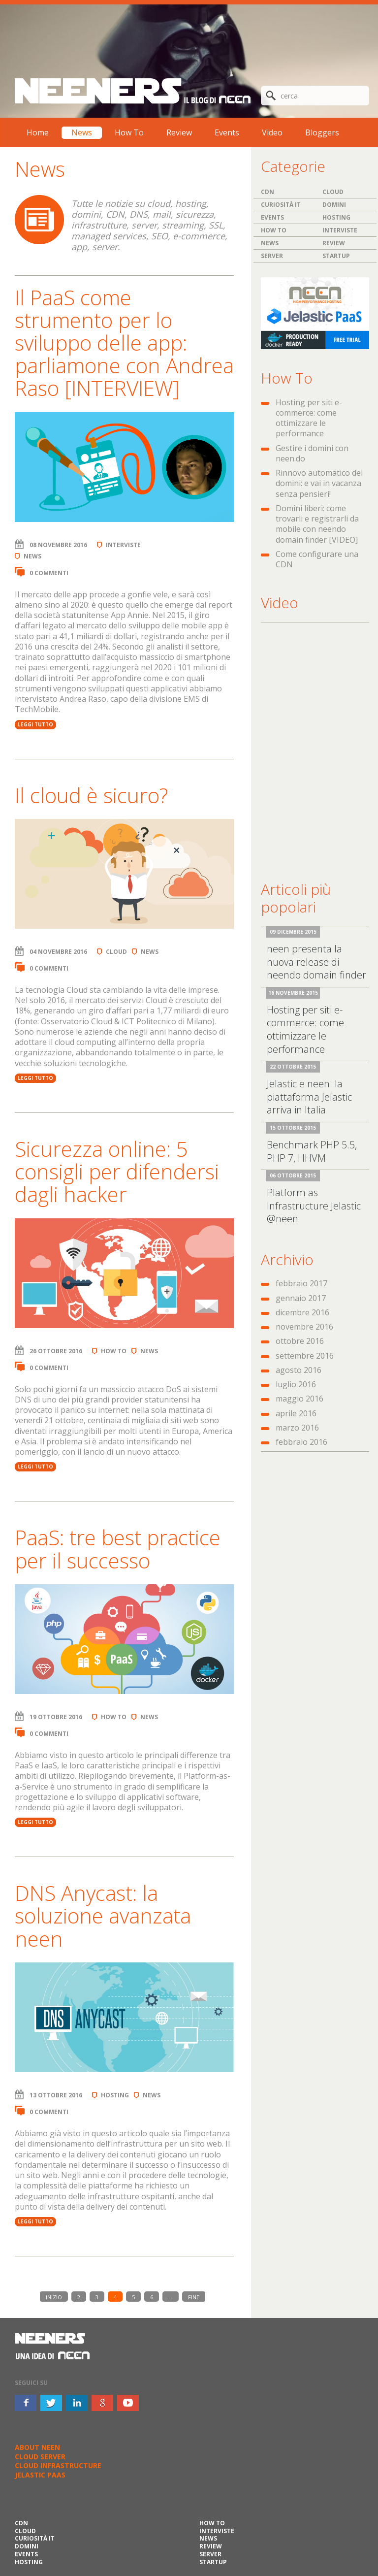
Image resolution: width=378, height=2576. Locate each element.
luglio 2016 (296, 1384)
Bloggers (322, 132)
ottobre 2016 (300, 1341)
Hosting (115, 2095)
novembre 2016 (304, 1326)
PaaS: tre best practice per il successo (117, 1548)
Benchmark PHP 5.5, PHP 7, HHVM (312, 1151)
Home (38, 132)
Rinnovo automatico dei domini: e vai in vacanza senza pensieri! (319, 483)
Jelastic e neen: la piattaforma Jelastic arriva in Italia (309, 1096)
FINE (193, 2297)
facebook (25, 2403)
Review (179, 132)
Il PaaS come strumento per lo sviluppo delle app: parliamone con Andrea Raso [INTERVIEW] (124, 342)
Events (227, 132)
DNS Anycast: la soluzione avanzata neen (103, 1915)
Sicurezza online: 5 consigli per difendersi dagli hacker (117, 1171)
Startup (336, 256)
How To (129, 132)
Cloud (116, 951)
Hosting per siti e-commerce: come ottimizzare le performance (309, 418)
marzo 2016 (297, 1427)
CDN (267, 192)
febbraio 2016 (301, 1441)
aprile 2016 (296, 1413)
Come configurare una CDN (317, 559)
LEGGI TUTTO (35, 724)
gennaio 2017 (301, 1298)
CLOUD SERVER (40, 2456)
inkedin (77, 2403)
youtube (128, 2403)
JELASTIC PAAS (40, 2474)
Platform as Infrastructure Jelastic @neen (314, 1205)
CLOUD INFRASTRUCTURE (58, 2465)
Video (272, 132)
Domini (334, 204)
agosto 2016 (298, 1370)
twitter (51, 2403)
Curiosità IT (281, 204)
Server (272, 256)
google (102, 2403)
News (81, 132)
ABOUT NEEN (37, 2447)
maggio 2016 (299, 1398)
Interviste (123, 545)
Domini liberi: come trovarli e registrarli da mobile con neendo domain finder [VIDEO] (317, 524)
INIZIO (54, 2297)
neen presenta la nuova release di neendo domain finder (316, 961)
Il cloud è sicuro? (91, 795)
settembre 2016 (305, 1355)
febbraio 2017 (301, 1283)
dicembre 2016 (302, 1312)
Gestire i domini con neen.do (312, 453)
